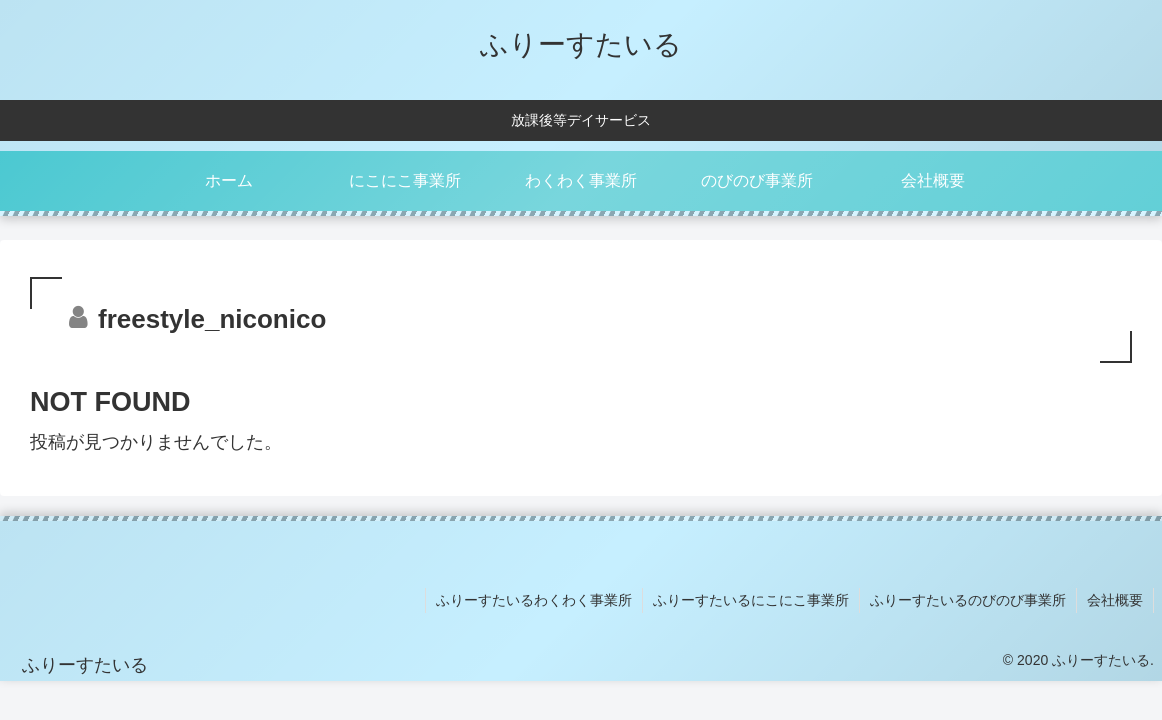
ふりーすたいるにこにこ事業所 (751, 600)
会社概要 (1115, 600)
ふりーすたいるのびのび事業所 (968, 600)
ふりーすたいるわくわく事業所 (534, 600)
